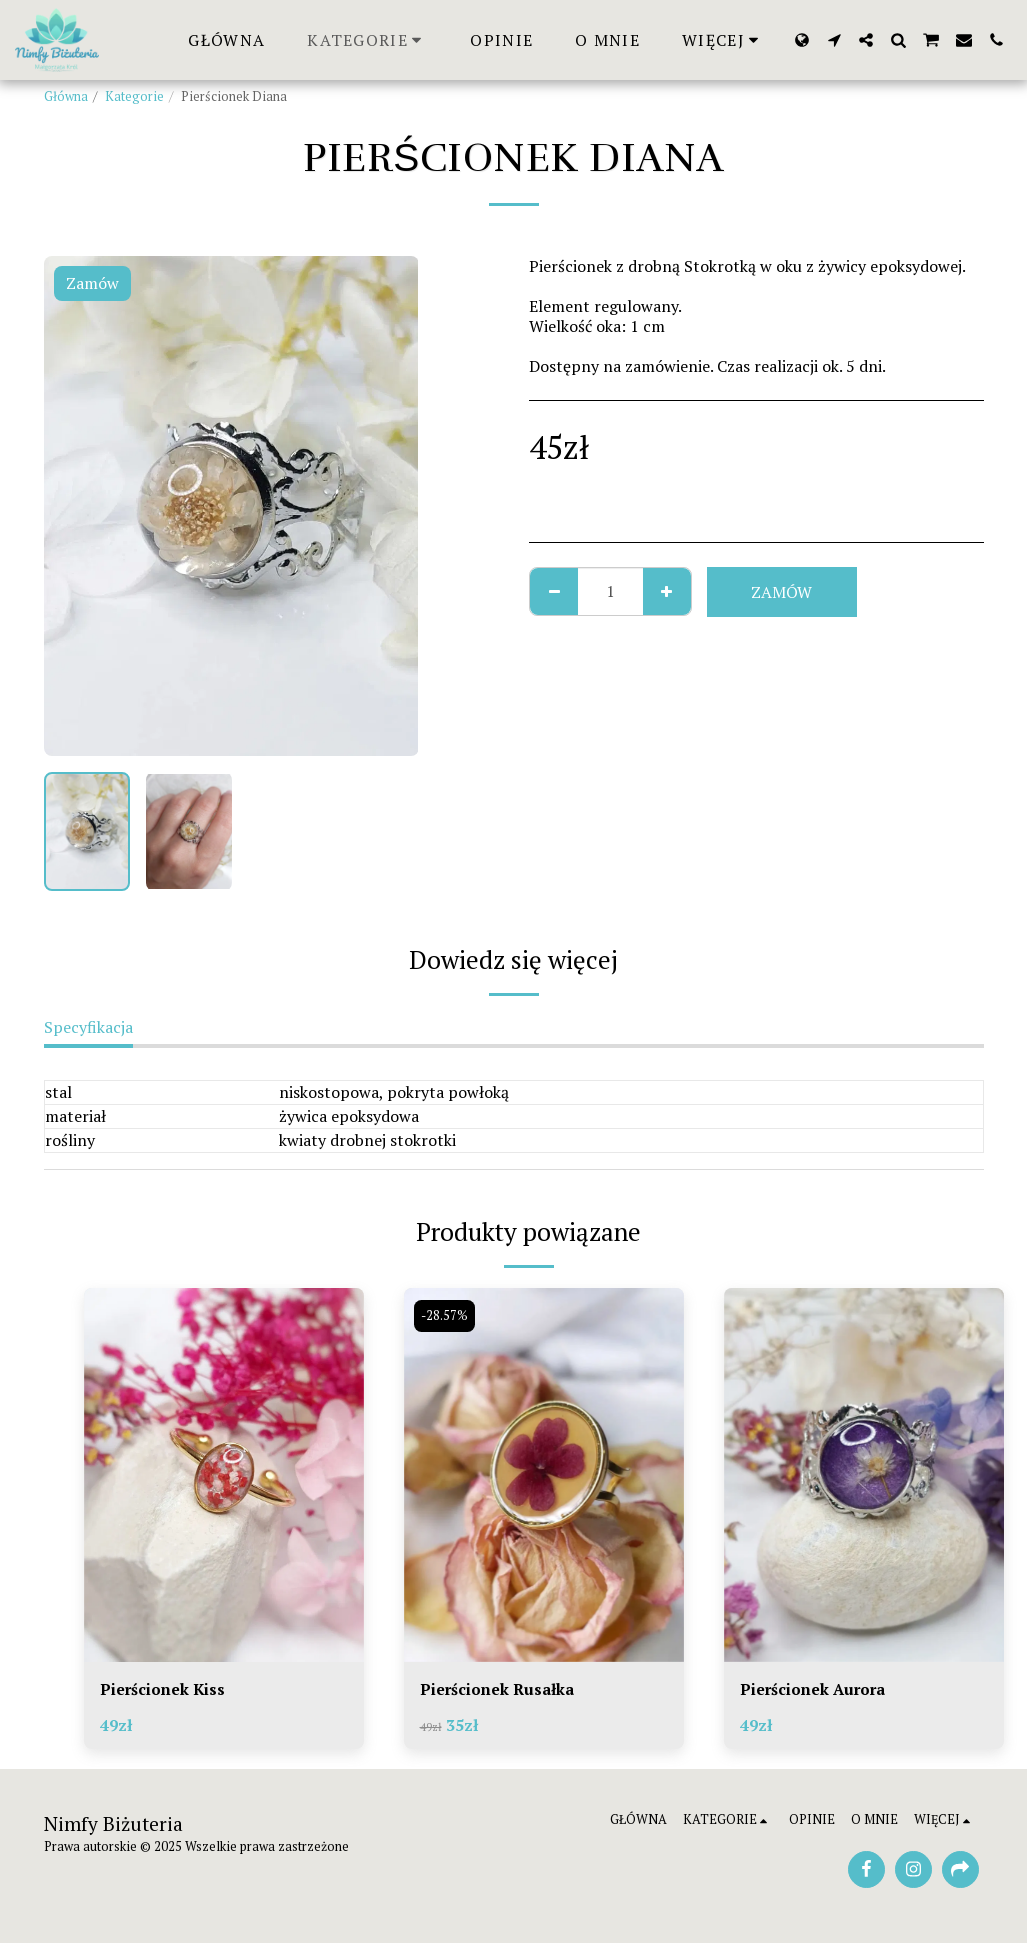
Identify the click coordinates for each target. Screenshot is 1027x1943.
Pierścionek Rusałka (498, 1690)
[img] (224, 1474)
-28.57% (445, 1315)
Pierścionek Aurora (814, 1690)
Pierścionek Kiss (163, 1690)
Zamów (781, 592)
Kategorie (134, 96)
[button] (834, 40)
